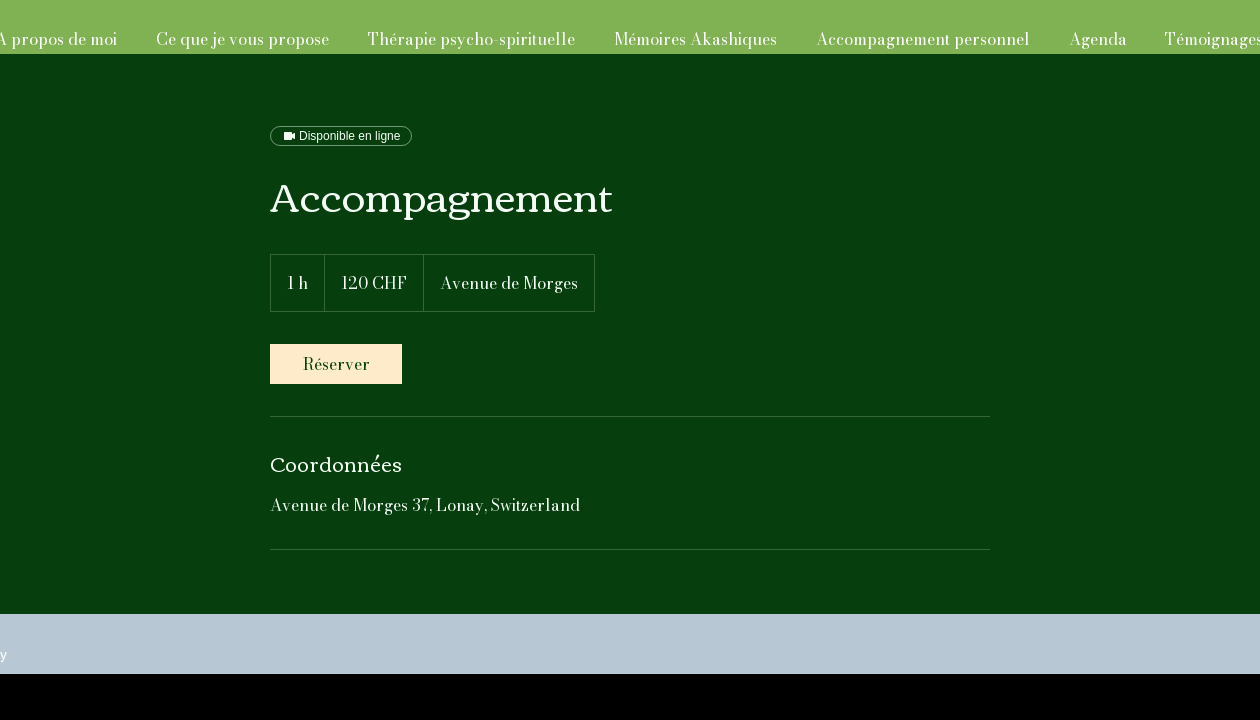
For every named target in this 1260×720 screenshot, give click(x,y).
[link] (336, 364)
